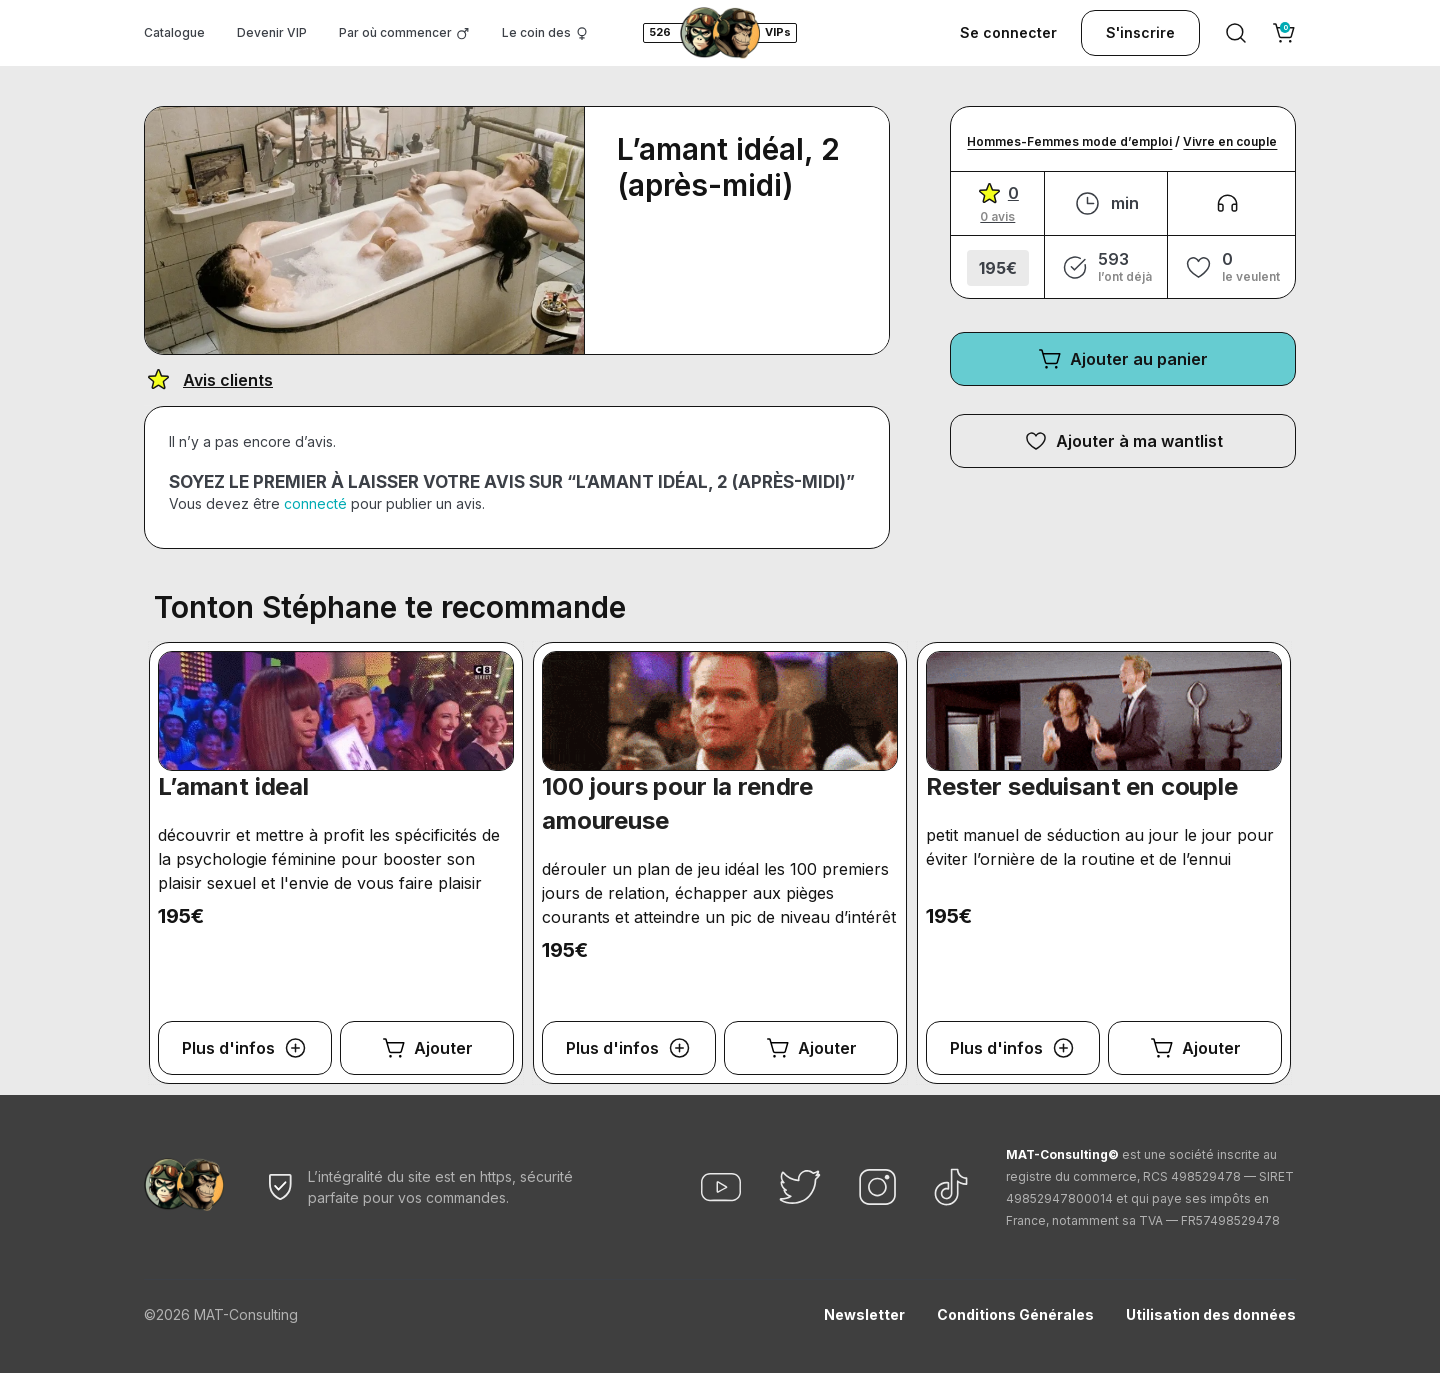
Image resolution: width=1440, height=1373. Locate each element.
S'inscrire (1140, 32)
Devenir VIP (272, 32)
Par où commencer (395, 32)
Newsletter (864, 1314)
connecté (315, 503)
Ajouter (443, 1048)
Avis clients (228, 380)
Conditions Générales (1015, 1314)
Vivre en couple (1230, 141)
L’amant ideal (233, 786)
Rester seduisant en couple (1082, 786)
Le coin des (536, 32)
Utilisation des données (1211, 1314)
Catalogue (174, 32)
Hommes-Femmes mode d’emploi (1069, 141)
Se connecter (1008, 32)
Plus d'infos (228, 1048)
